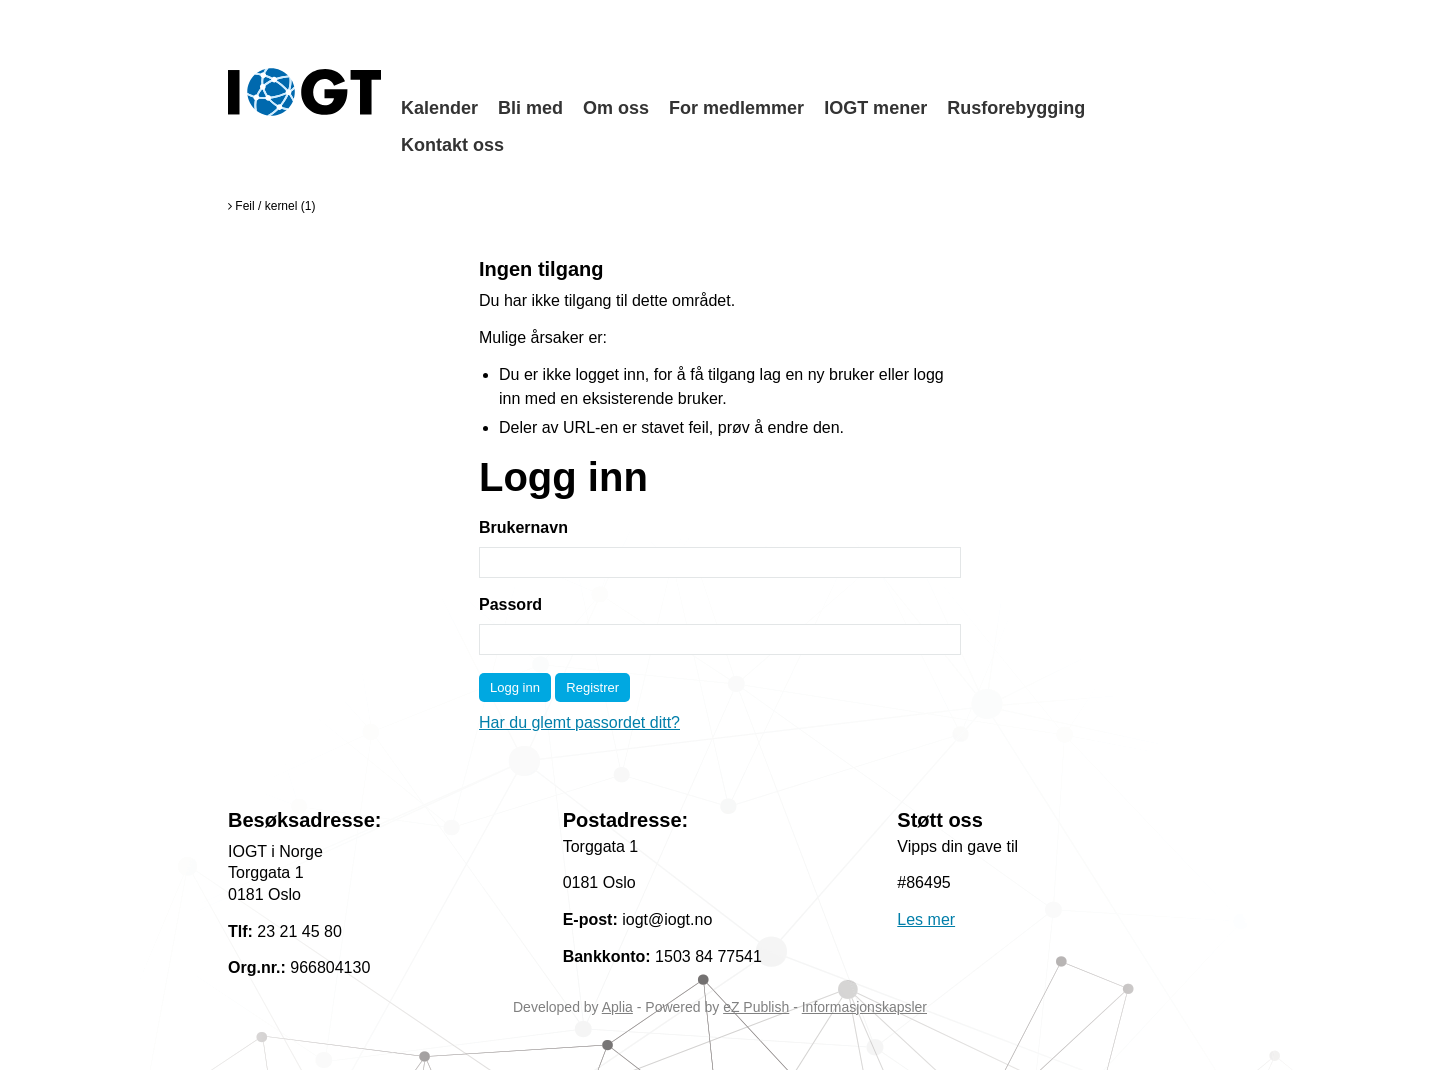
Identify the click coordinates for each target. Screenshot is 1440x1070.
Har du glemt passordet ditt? (579, 722)
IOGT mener (875, 108)
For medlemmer (736, 108)
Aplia (617, 1007)
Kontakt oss (452, 145)
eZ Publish (756, 1007)
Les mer (926, 919)
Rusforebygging (1016, 108)
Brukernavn (523, 527)
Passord (510, 604)
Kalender (439, 108)
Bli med (530, 108)
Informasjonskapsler (864, 1007)
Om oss (616, 108)
